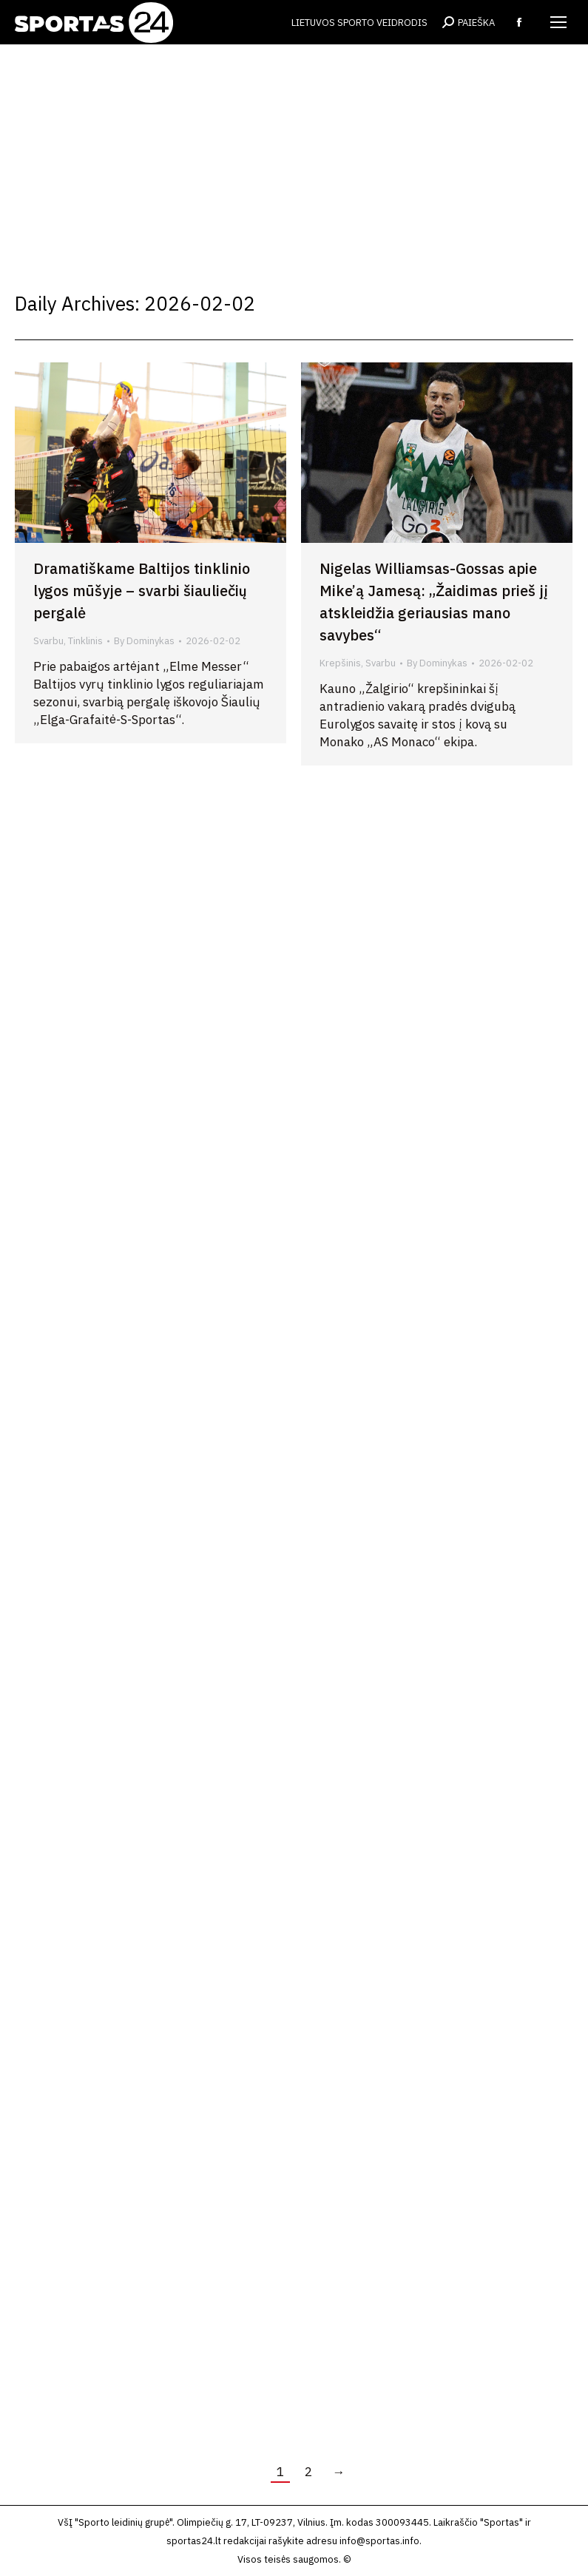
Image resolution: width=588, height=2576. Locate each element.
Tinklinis (85, 641)
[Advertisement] (294, 155)
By (144, 641)
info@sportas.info (379, 2541)
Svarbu (48, 641)
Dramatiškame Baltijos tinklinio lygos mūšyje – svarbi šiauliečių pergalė (141, 590)
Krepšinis (340, 663)
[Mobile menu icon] (558, 22)
